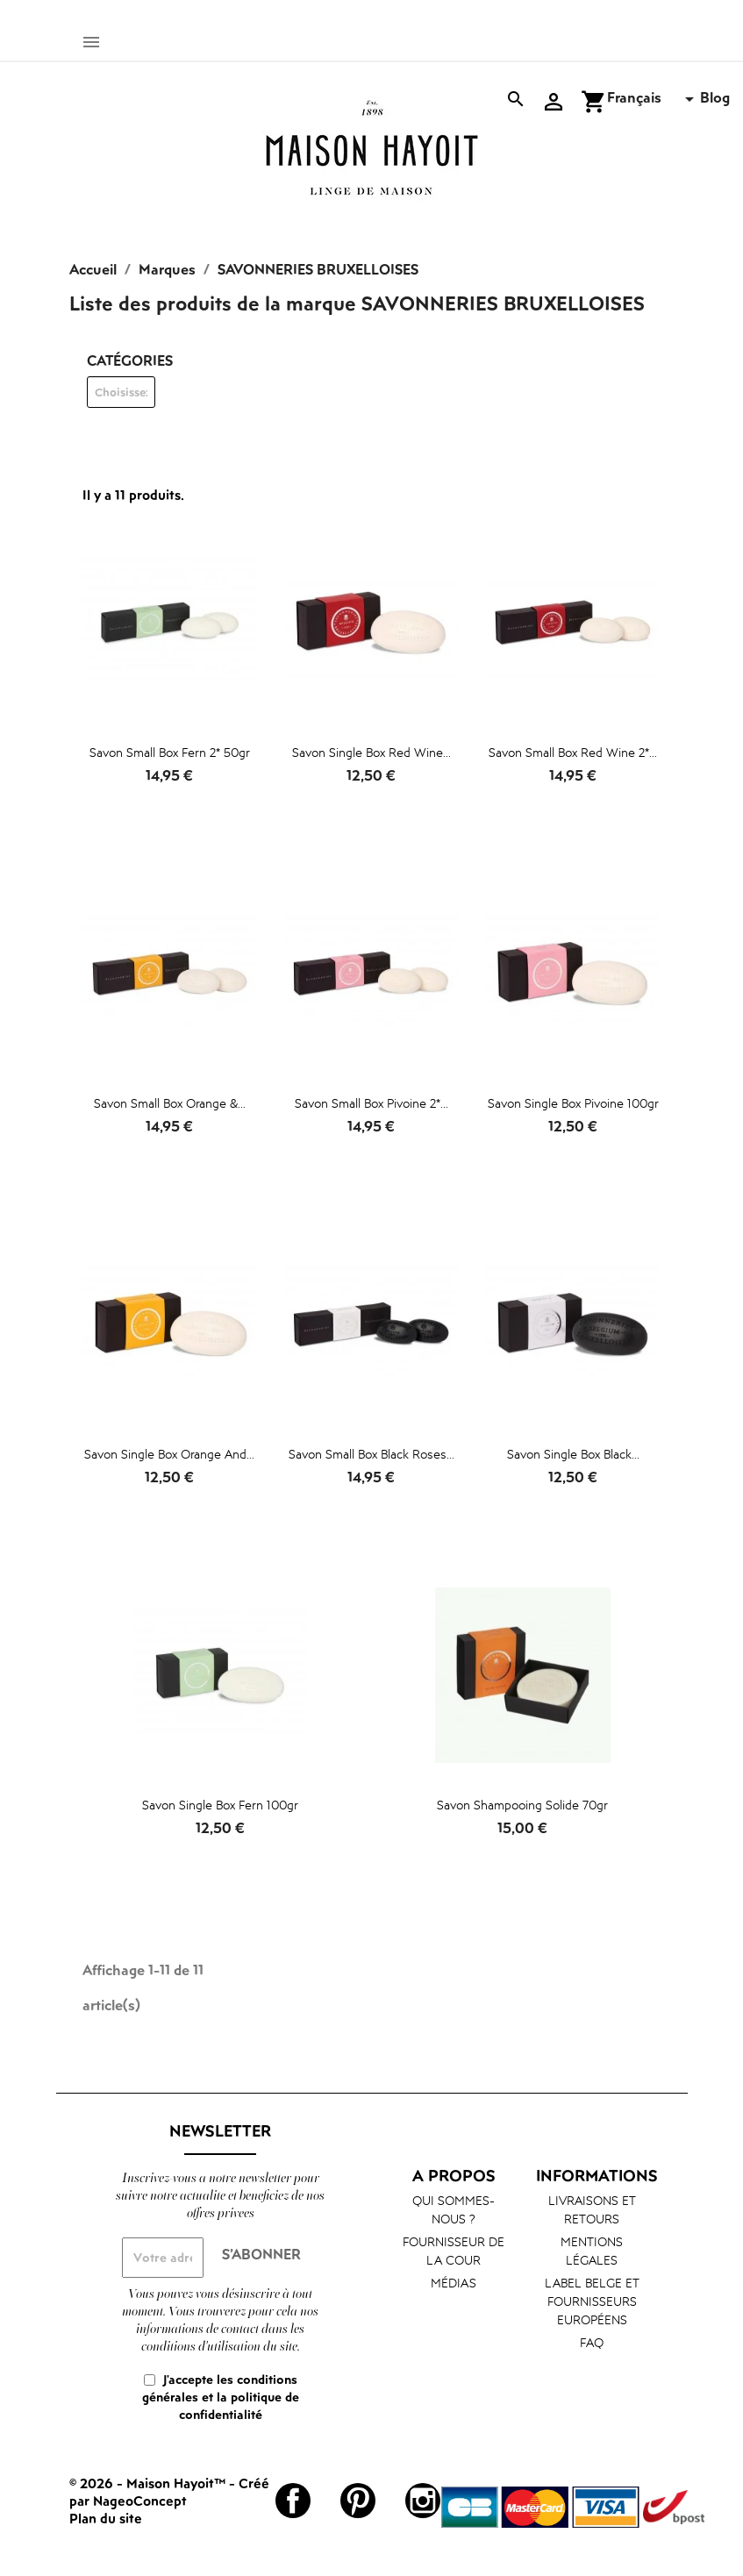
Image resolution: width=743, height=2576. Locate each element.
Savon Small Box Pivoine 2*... (371, 1102)
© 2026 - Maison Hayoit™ (149, 2483)
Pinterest (357, 2500)
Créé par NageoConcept (169, 2491)
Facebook (293, 2500)
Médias (453, 2282)
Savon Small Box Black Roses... (371, 1453)
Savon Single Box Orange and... (169, 1453)
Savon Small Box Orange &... (170, 1102)
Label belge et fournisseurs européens (592, 2301)
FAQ (592, 2342)
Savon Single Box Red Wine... (371, 752)
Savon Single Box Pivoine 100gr (573, 1102)
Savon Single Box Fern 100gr (220, 1804)
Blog (715, 97)
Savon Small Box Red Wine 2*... (573, 752)
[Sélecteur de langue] (653, 99)
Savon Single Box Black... (573, 1453)
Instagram (422, 2500)
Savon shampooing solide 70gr (522, 1804)
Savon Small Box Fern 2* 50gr (169, 752)
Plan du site (105, 2518)
